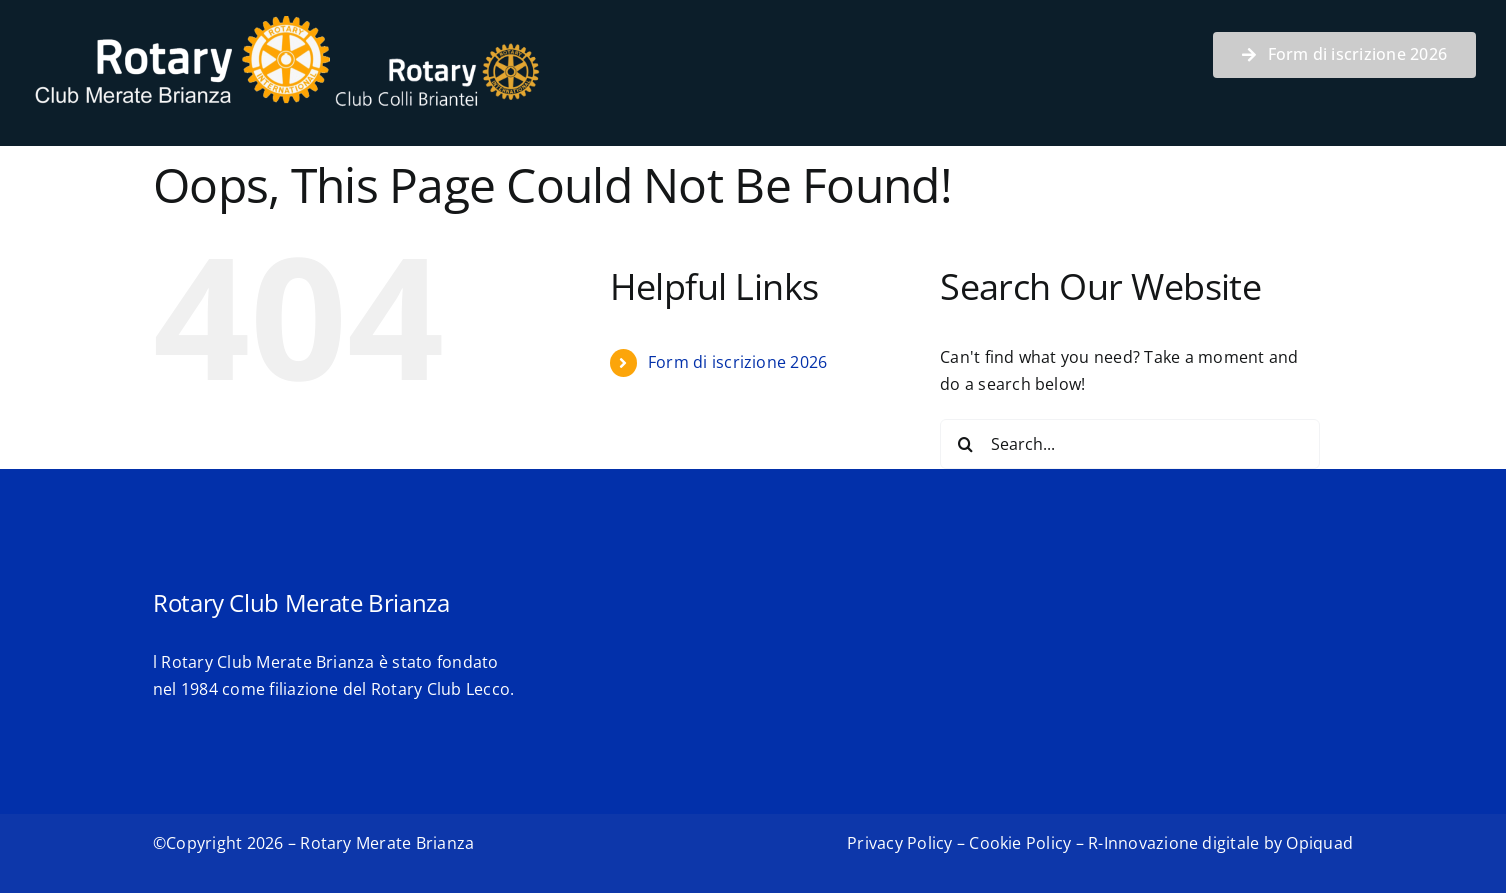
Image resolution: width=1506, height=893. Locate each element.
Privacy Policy (899, 843)
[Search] (965, 444)
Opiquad (1319, 843)
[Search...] (1130, 444)
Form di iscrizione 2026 (738, 362)
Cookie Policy (1020, 843)
